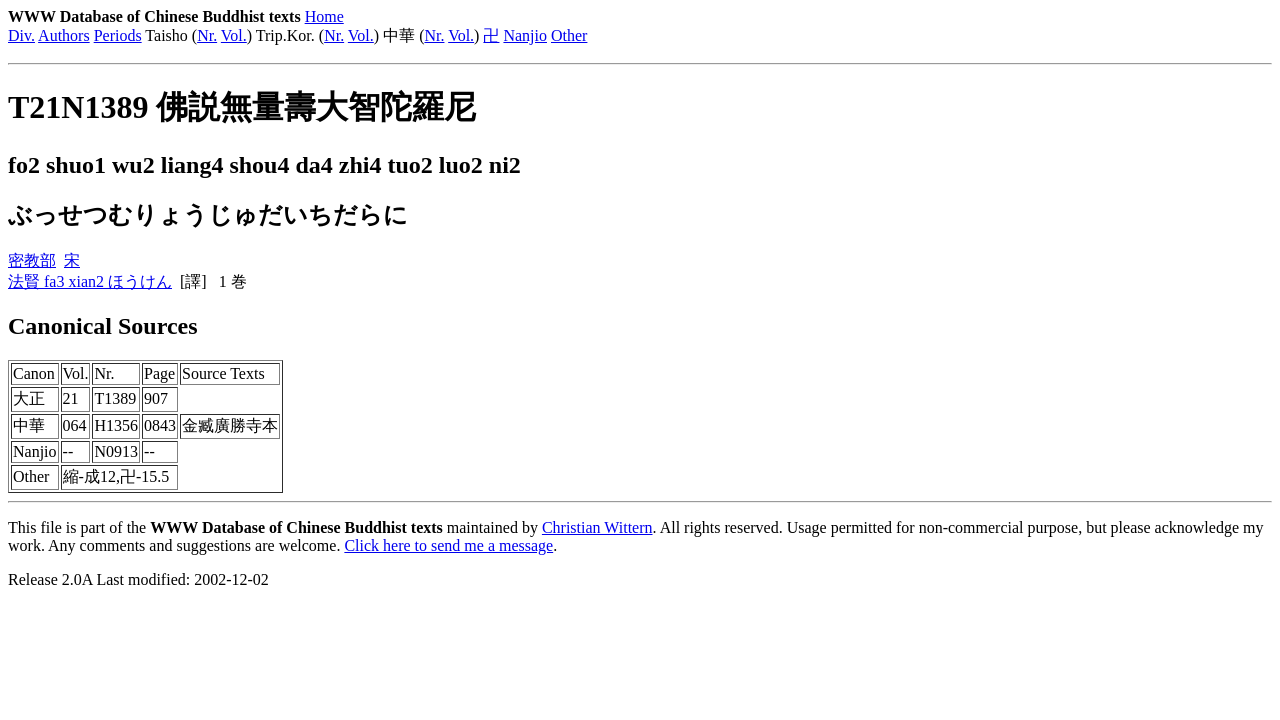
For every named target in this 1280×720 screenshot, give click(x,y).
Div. (21, 35)
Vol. (234, 35)
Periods (118, 35)
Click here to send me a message (448, 545)
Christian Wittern (597, 527)
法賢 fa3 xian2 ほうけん (90, 281)
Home (324, 16)
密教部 (32, 260)
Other (569, 35)
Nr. (207, 35)
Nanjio (525, 35)
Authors (64, 35)
